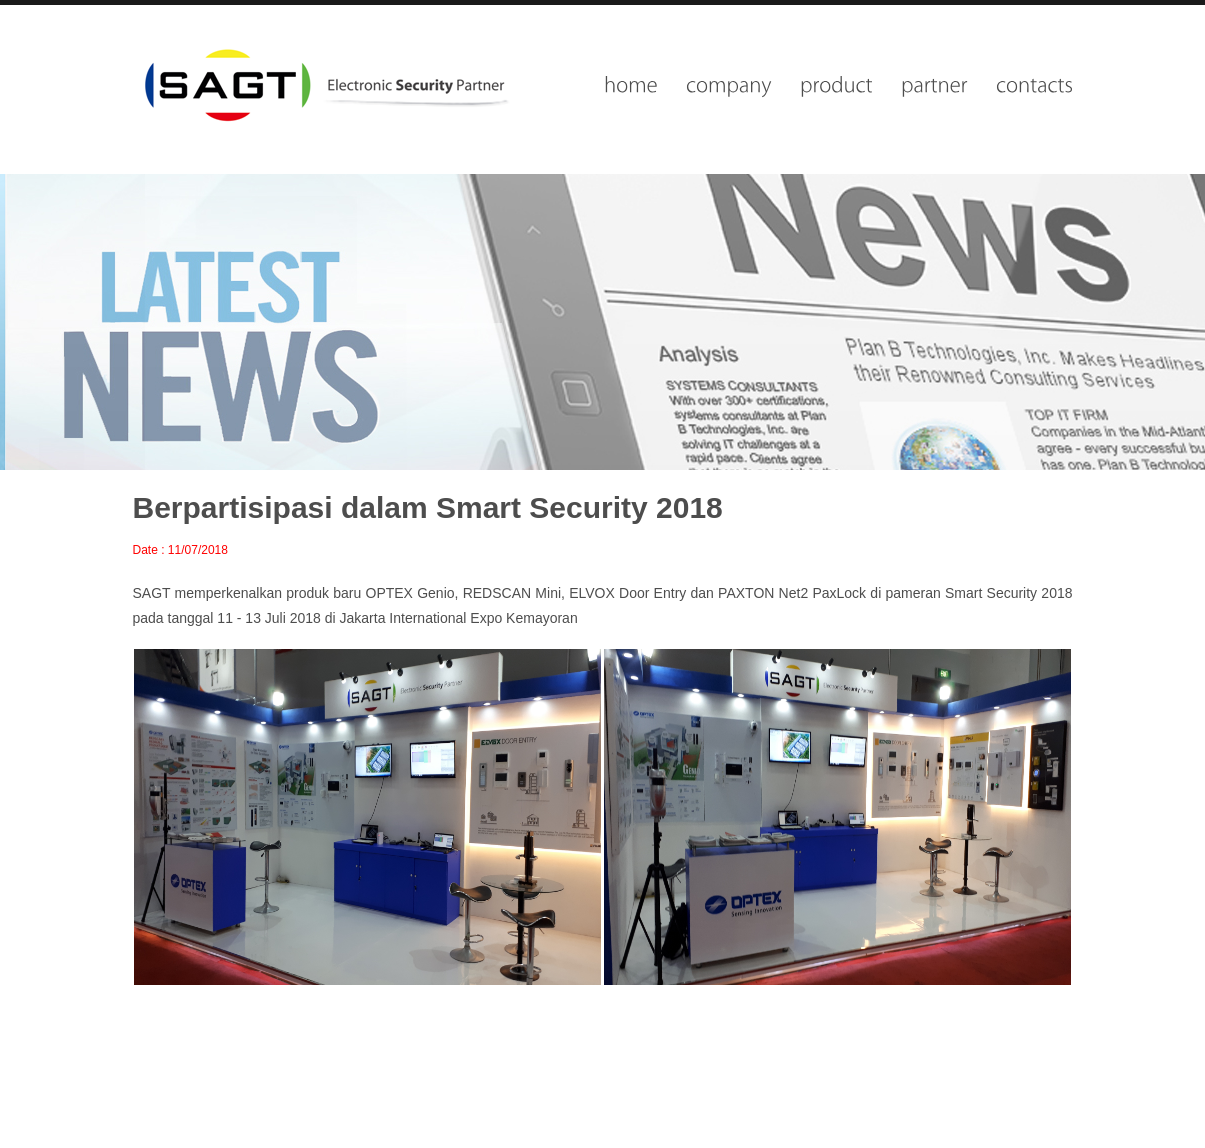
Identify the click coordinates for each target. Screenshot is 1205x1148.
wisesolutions (324, 85)
